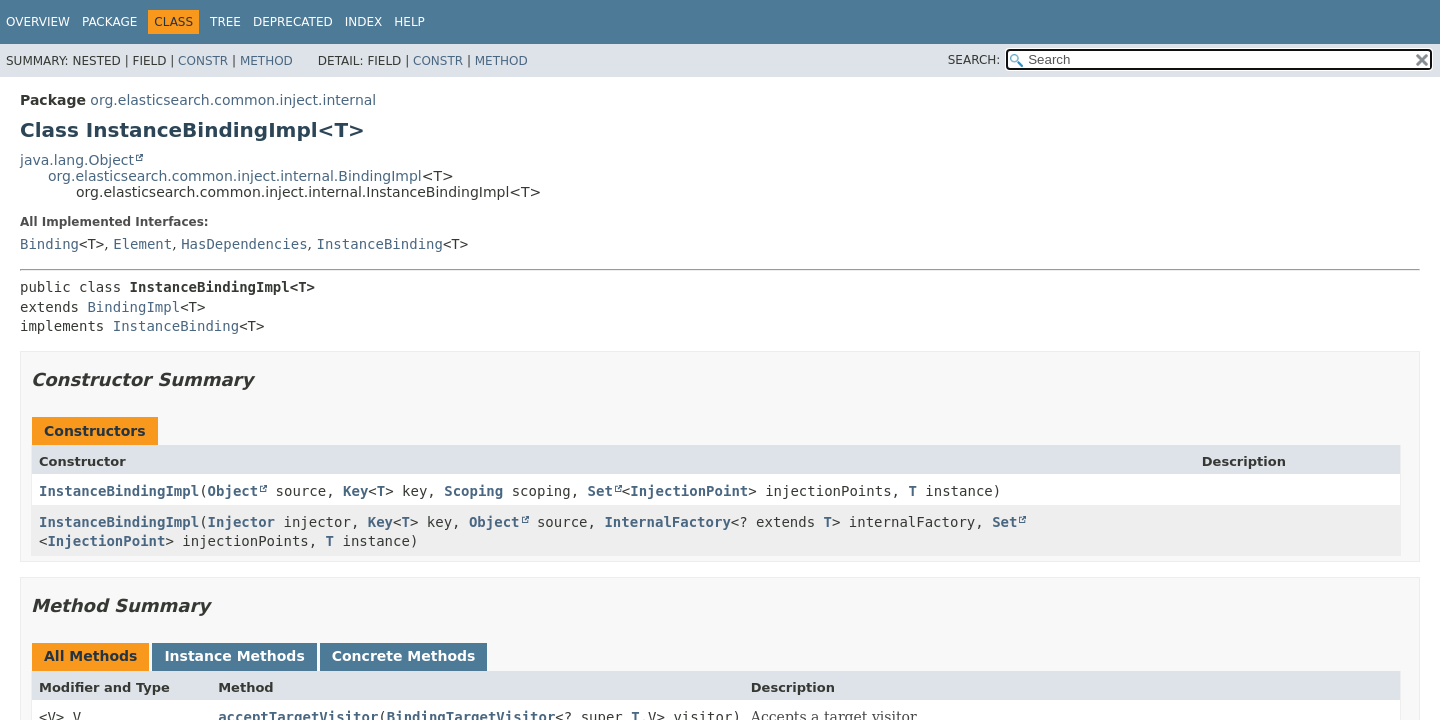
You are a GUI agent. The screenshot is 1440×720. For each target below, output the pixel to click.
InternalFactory (667, 522)
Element (142, 244)
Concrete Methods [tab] (404, 656)
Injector (241, 522)
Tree (225, 22)
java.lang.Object (77, 160)
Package (109, 22)
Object (233, 491)
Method (266, 61)
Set (600, 491)
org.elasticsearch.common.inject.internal (233, 100)
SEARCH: (974, 60)
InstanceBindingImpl (119, 491)
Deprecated (293, 22)
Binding (49, 244)
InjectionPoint (689, 491)
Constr (203, 61)
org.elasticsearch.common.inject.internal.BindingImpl (235, 176)
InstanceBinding (379, 244)
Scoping (473, 491)
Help (409, 22)
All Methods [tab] (90, 656)
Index (364, 22)
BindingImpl (133, 307)
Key (355, 491)
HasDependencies (244, 244)
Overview (38, 22)
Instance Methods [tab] (234, 656)
